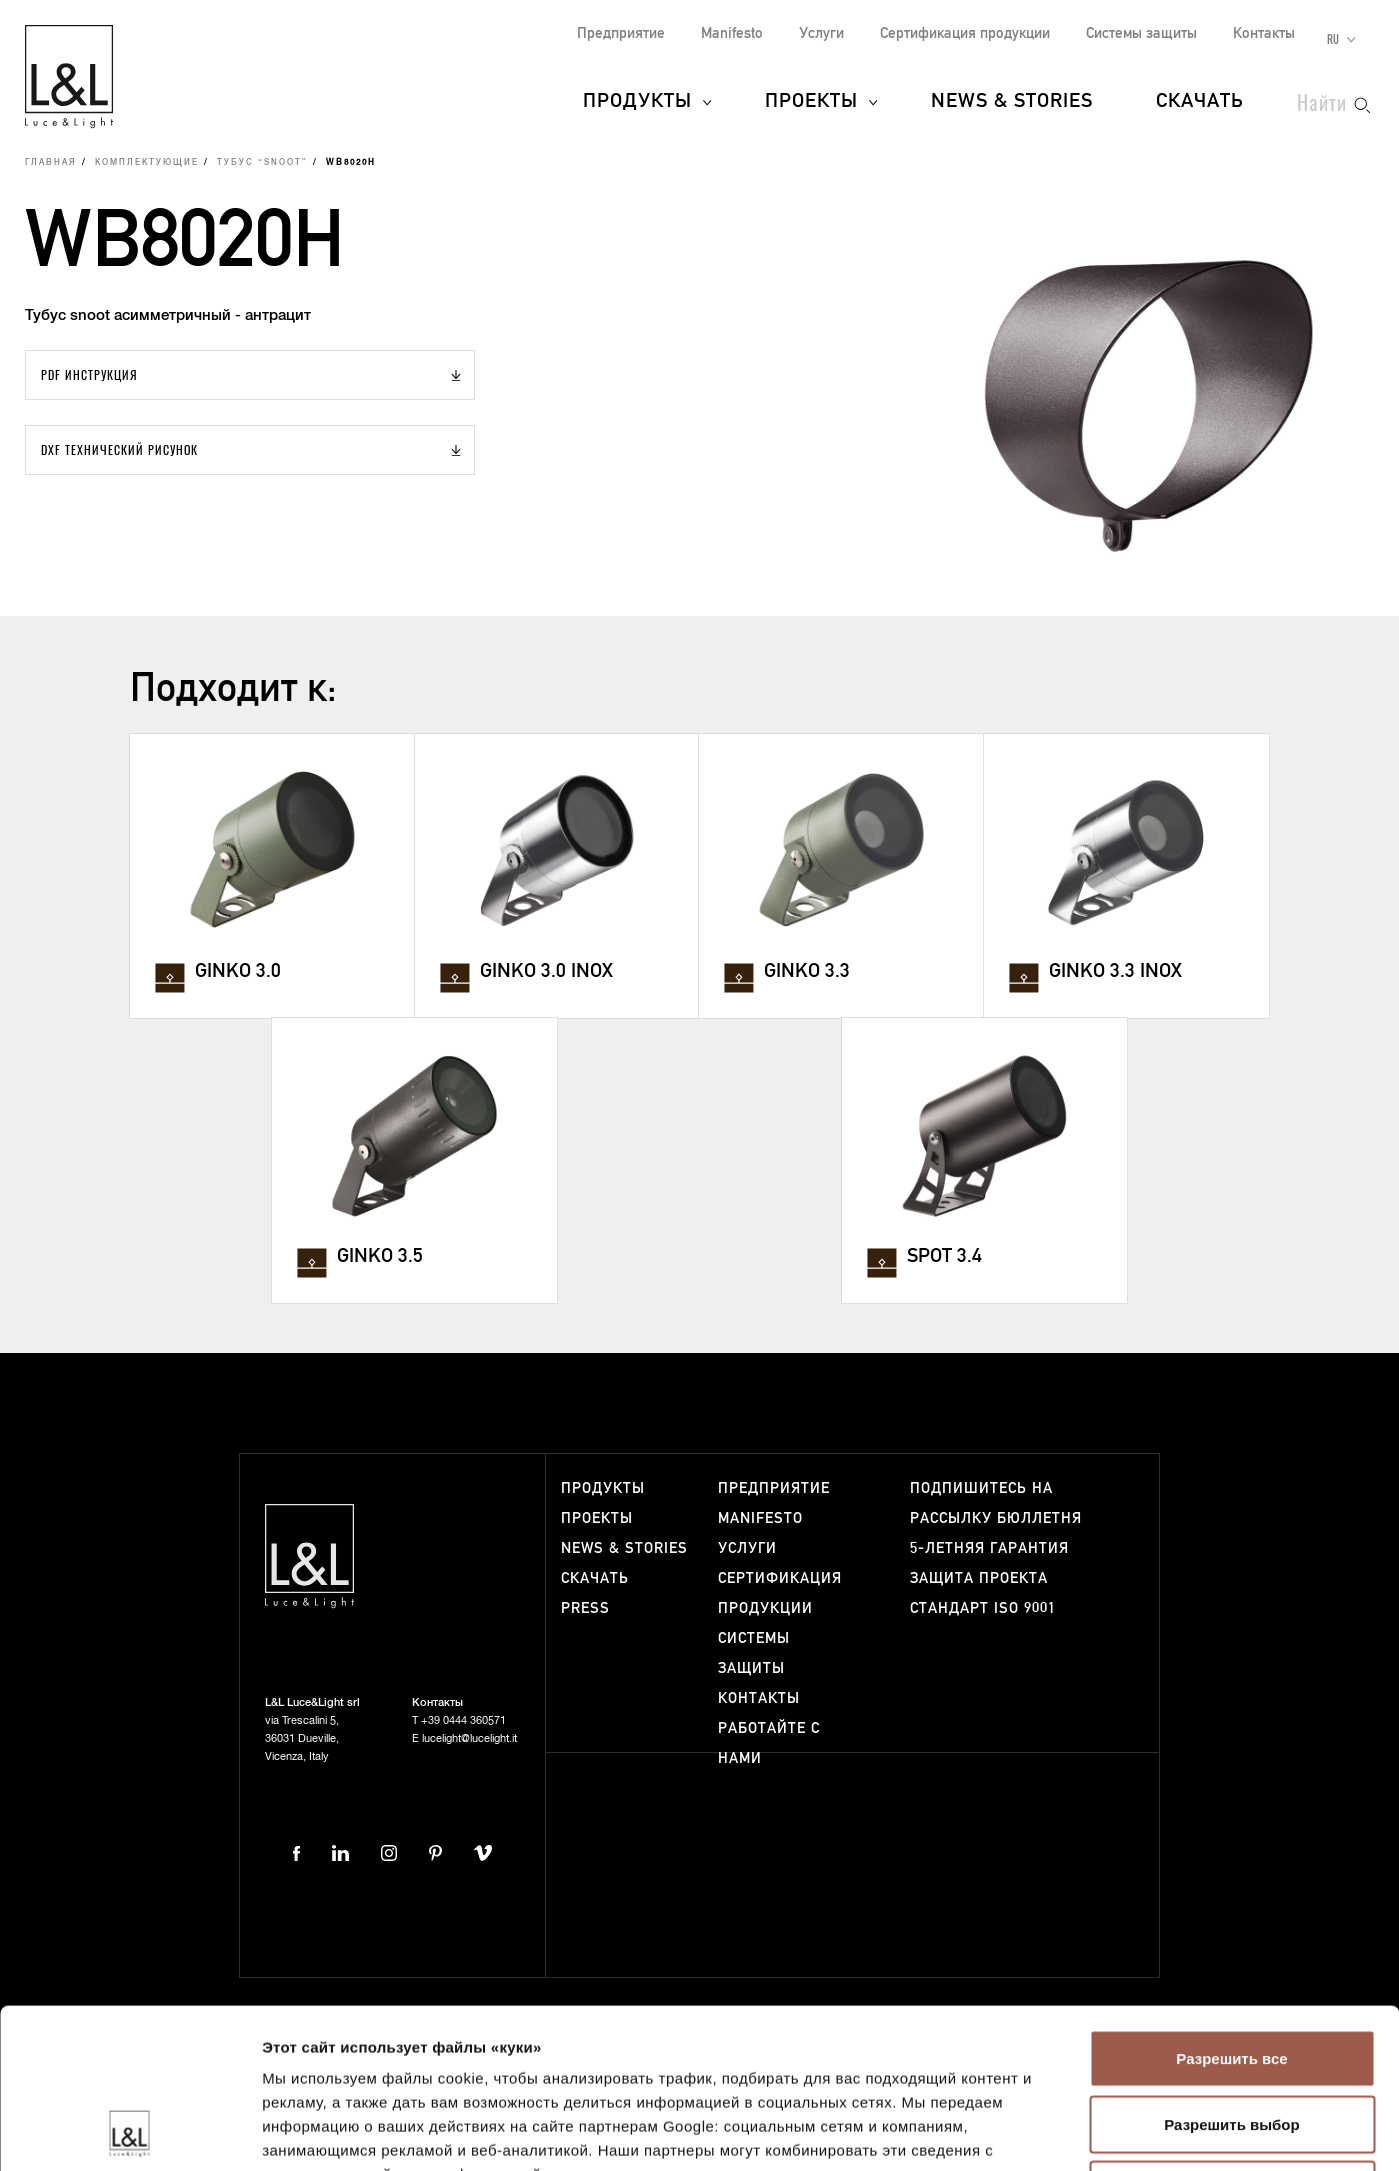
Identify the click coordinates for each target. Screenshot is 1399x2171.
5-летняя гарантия (989, 1548)
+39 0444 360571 (463, 1720)
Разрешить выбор (1231, 1974)
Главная (51, 163)
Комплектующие (147, 163)
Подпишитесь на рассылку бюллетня (996, 1503)
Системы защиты (1141, 33)
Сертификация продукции (965, 33)
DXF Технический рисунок (119, 449)
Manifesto (732, 33)
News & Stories (1012, 102)
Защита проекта (979, 1578)
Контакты (1264, 33)
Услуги (821, 33)
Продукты (637, 102)
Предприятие (621, 33)
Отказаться (1232, 2039)
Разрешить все (1231, 1908)
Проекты (811, 102)
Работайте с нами (769, 1743)
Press (585, 1608)
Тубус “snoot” (262, 163)
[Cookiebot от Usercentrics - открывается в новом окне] (129, 2132)
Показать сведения (1218, 2131)
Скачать (1200, 102)
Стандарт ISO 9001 (983, 1608)
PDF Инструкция (89, 374)
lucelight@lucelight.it (469, 1738)
